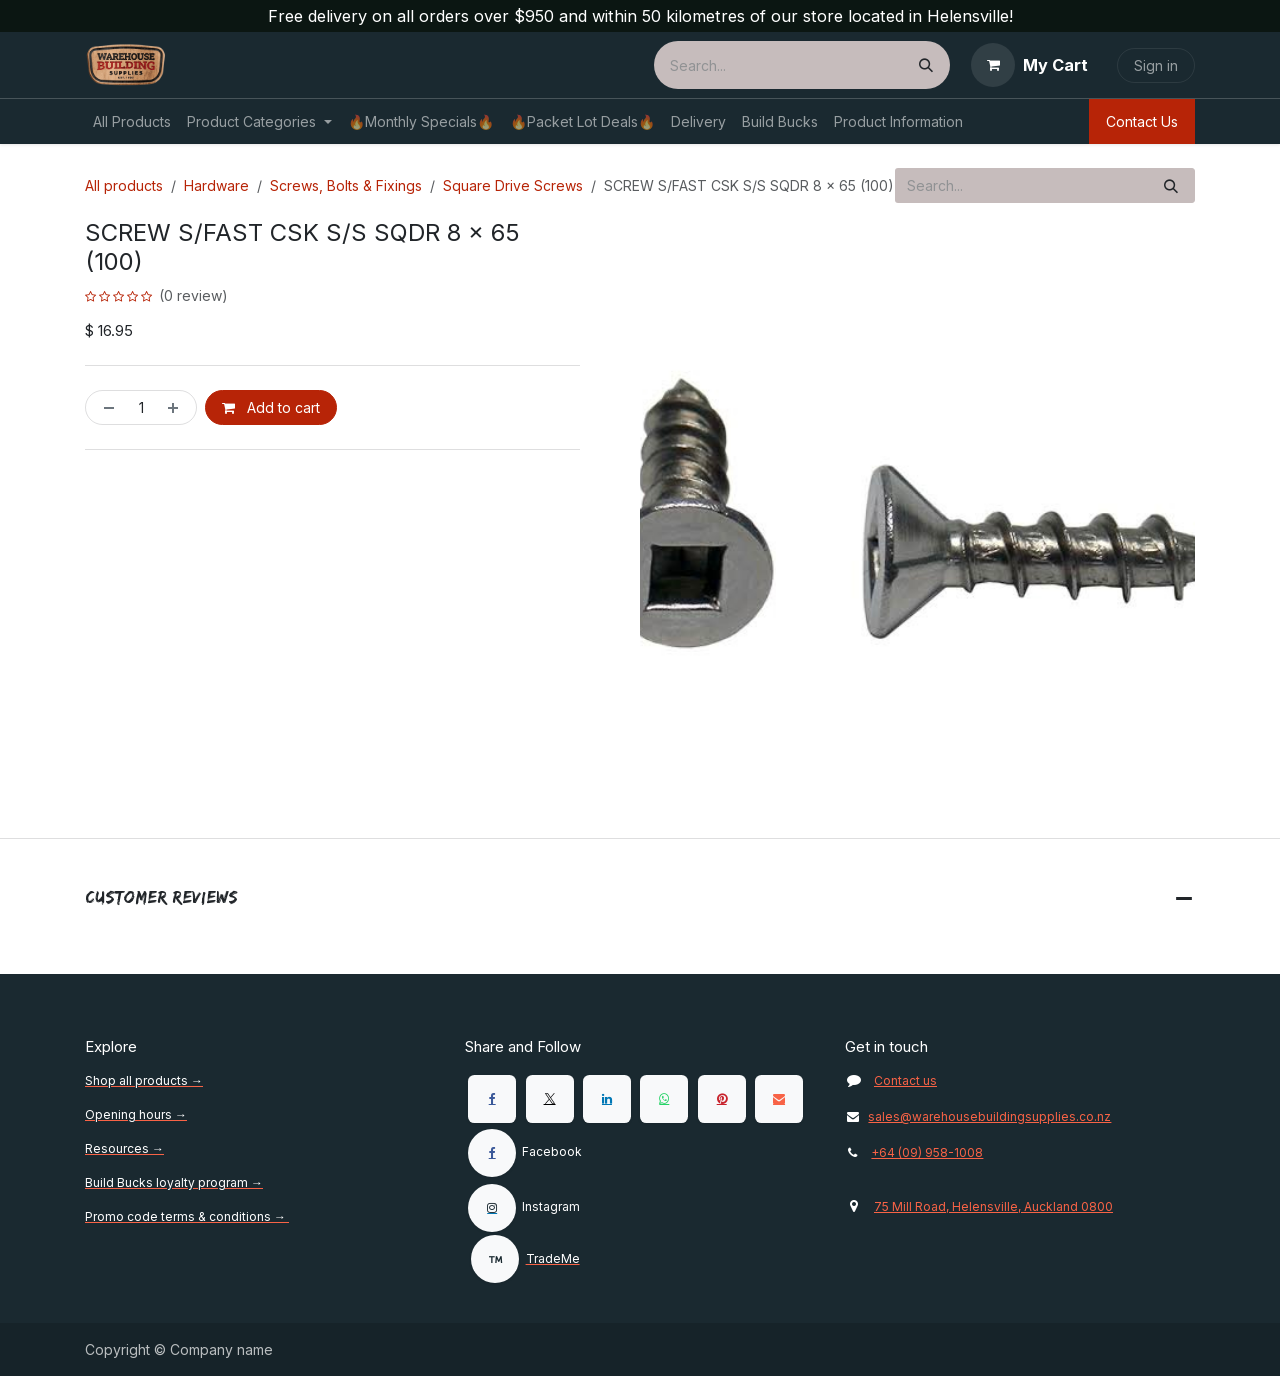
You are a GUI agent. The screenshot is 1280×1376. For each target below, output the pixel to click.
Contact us (905, 1080)
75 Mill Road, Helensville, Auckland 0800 (993, 1206)
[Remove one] (105, 407)
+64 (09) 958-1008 (927, 1152)
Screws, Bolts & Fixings (346, 185)
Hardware (216, 185)
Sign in (1156, 65)
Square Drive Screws (513, 185)
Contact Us (1142, 121)
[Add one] (177, 407)
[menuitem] (132, 121)
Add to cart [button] (271, 407)
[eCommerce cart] (1029, 65)
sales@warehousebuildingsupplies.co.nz (978, 1116)
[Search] (926, 65)
